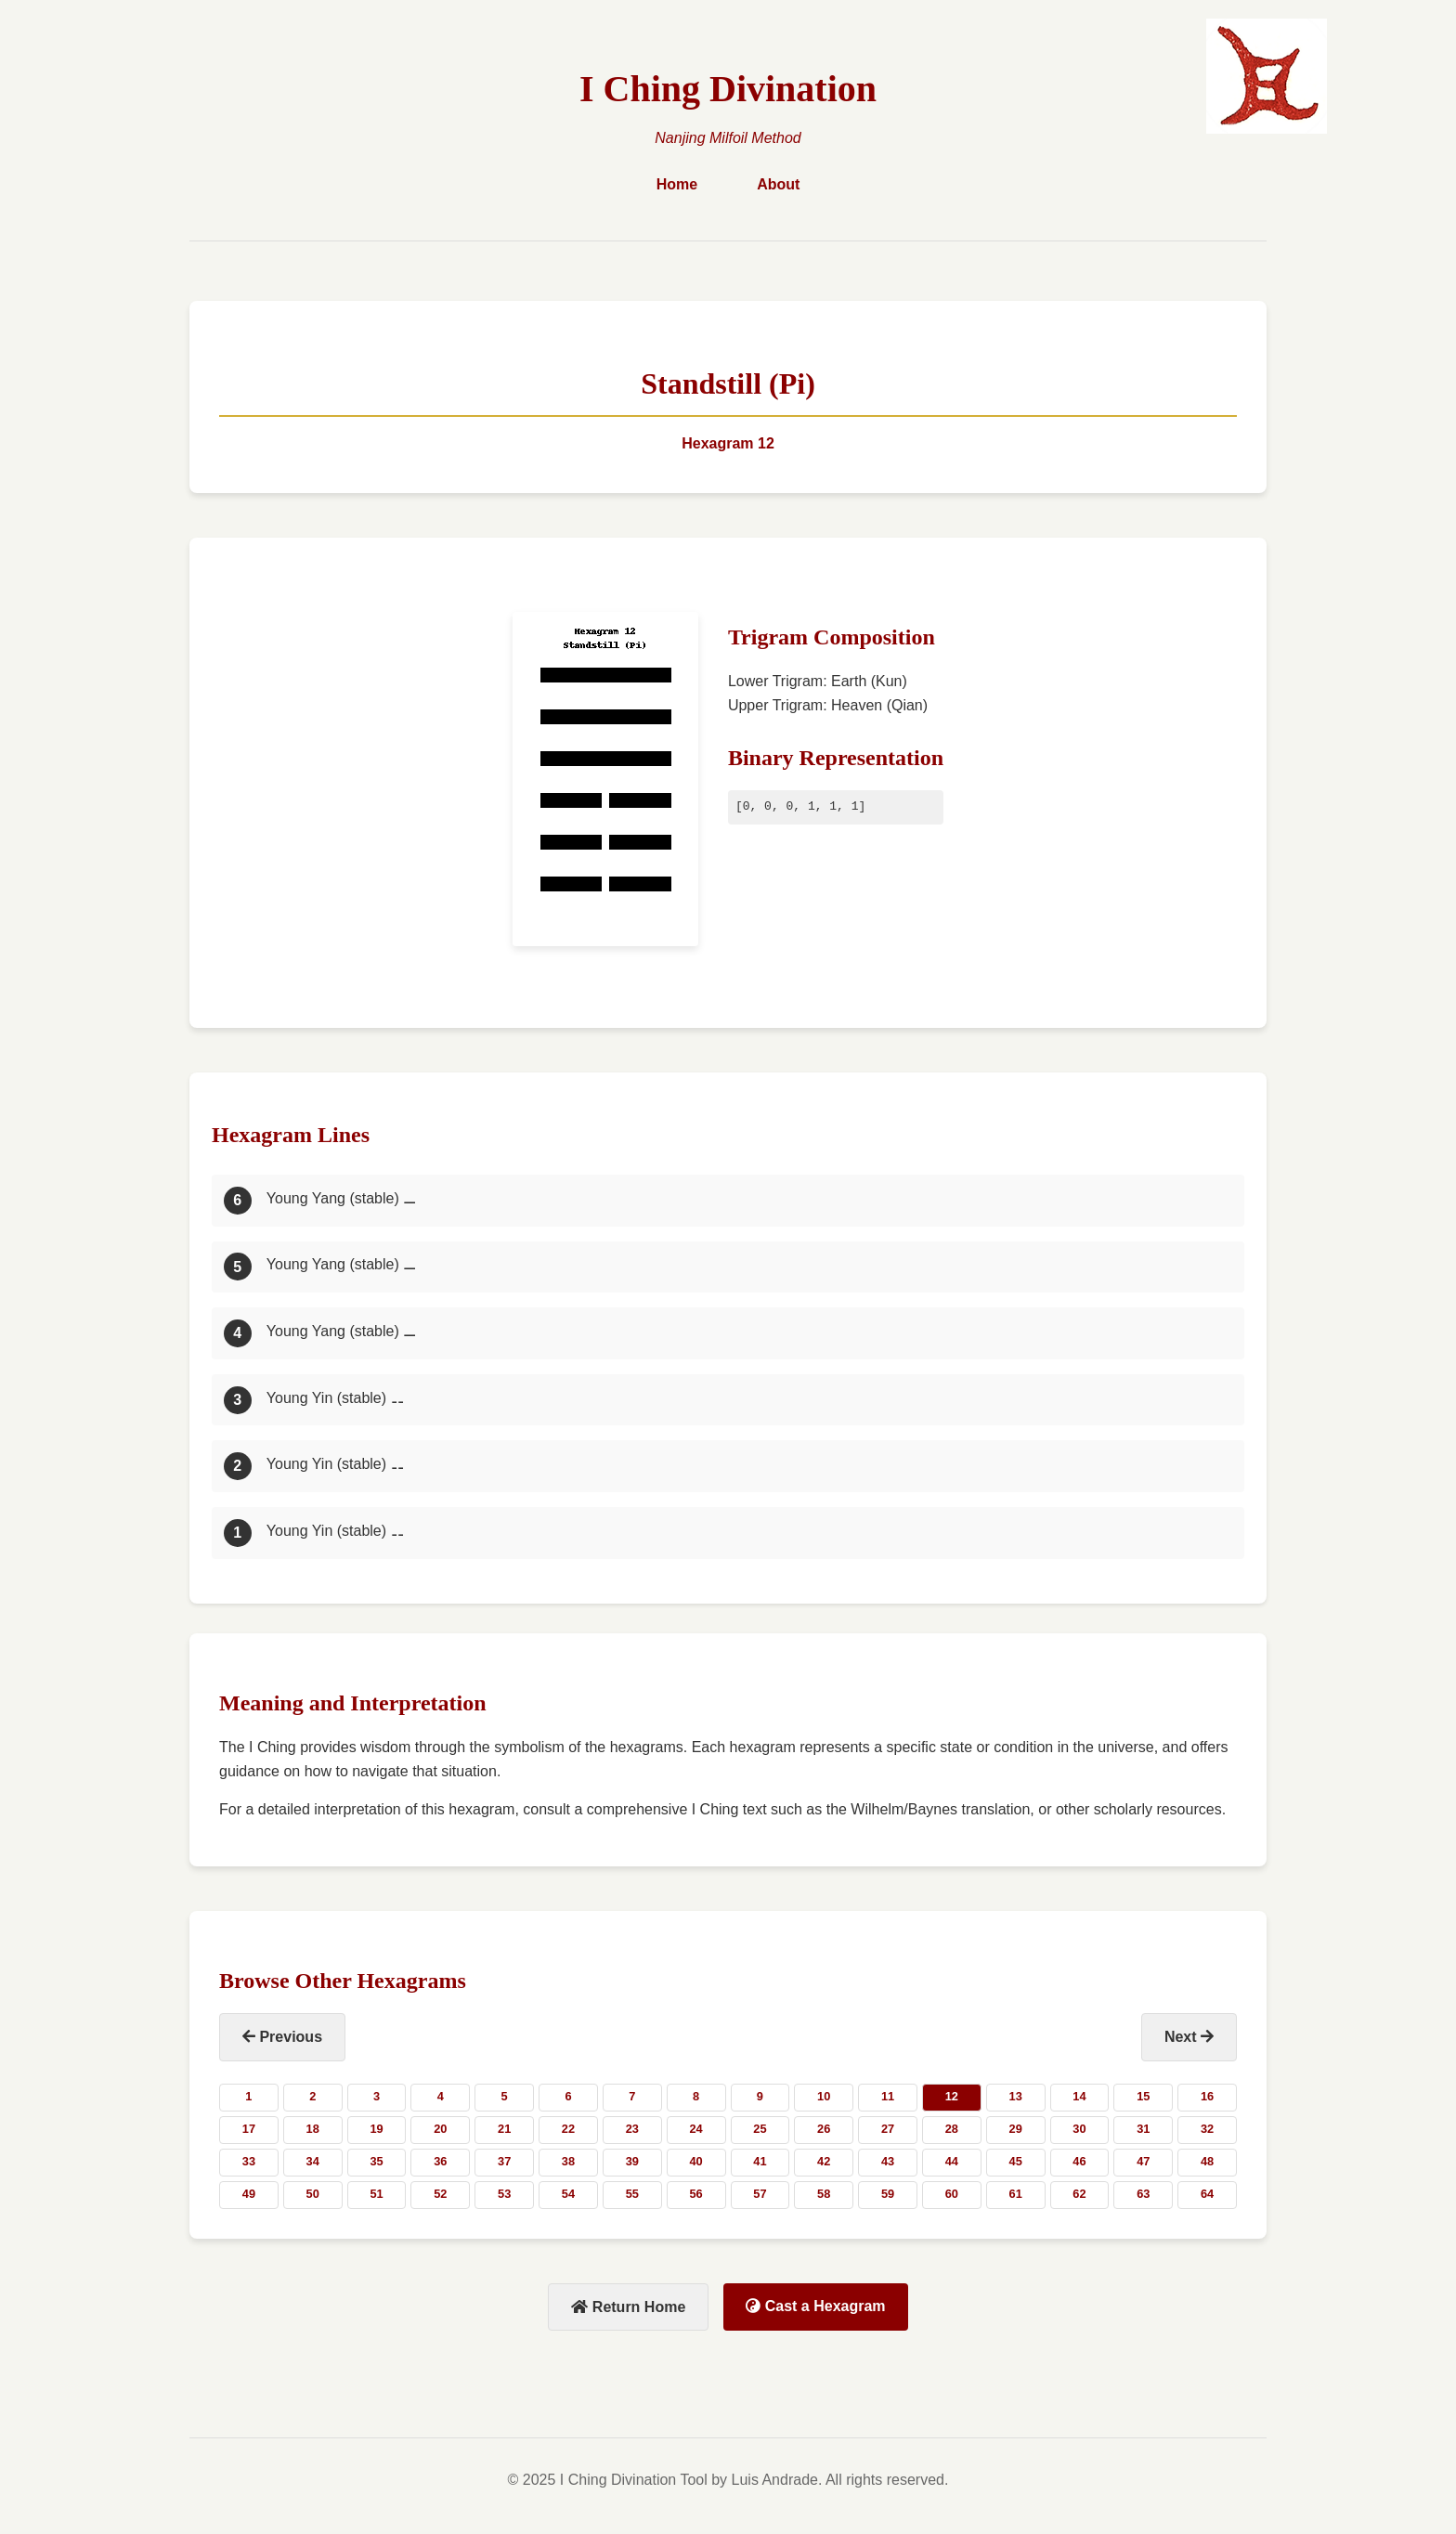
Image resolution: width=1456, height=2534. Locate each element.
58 (823, 2194)
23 (632, 2129)
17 (248, 2129)
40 (695, 2161)
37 (504, 2161)
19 (376, 2129)
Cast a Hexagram (815, 2306)
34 (312, 2161)
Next (1189, 2037)
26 (823, 2129)
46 (1079, 2161)
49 (248, 2194)
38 (568, 2161)
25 (759, 2129)
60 (951, 2194)
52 (440, 2194)
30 (1079, 2129)
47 (1143, 2161)
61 (1015, 2194)
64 (1207, 2194)
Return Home (628, 2307)
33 (248, 2161)
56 (695, 2194)
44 (951, 2161)
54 (568, 2194)
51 (376, 2194)
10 (823, 2096)
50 (312, 2194)
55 (632, 2194)
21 (504, 2129)
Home (676, 184)
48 (1207, 2161)
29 (1015, 2129)
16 (1207, 2096)
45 (1015, 2161)
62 (1079, 2194)
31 (1143, 2129)
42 (823, 2161)
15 (1143, 2096)
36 (440, 2161)
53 (504, 2194)
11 (887, 2096)
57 (759, 2194)
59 (887, 2194)
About (778, 184)
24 (695, 2129)
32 (1207, 2129)
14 (1079, 2096)
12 (951, 2096)
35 (376, 2161)
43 (887, 2161)
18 (312, 2129)
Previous (282, 2037)
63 (1143, 2194)
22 (568, 2129)
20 (440, 2129)
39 (632, 2161)
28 (951, 2129)
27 (887, 2129)
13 (1015, 2096)
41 (759, 2161)
